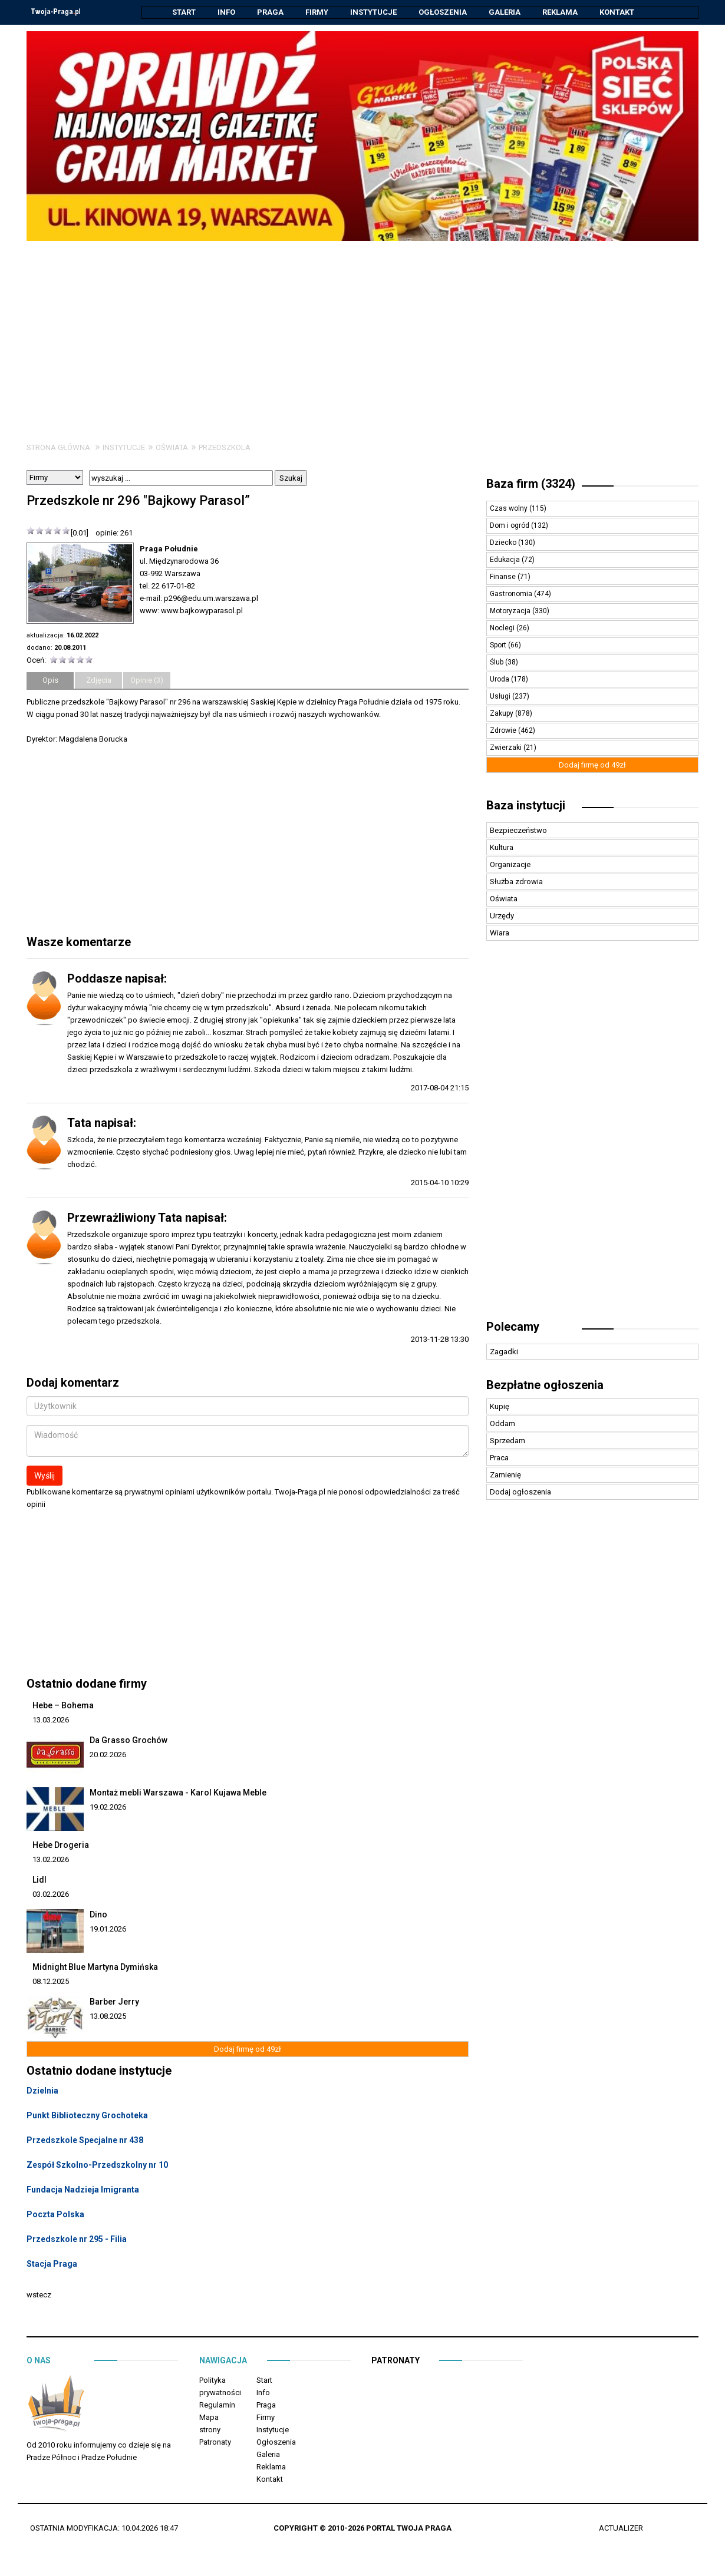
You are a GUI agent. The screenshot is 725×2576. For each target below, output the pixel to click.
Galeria (504, 12)
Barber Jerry (114, 2002)
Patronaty (215, 2442)
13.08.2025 (108, 2016)
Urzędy (502, 916)
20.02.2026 (108, 1755)
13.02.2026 (50, 1860)
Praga (270, 12)
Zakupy (502, 714)
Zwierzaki (506, 748)
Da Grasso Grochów (128, 1740)
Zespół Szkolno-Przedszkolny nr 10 (97, 2165)
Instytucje (373, 12)
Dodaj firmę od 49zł (247, 2049)
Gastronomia (512, 594)
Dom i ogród (510, 526)
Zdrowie (504, 731)
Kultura (501, 848)
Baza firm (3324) (530, 484)
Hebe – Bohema (63, 1706)
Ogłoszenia (442, 12)
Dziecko (504, 543)
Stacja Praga (52, 2264)
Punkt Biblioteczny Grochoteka (87, 2116)
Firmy (316, 12)
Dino (98, 1915)
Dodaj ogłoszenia (520, 1492)
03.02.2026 (50, 1894)
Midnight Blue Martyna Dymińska (95, 1967)
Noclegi (503, 628)
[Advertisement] (362, 329)
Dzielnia (42, 2091)
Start (184, 12)
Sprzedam (507, 1441)
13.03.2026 (50, 1720)
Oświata (172, 448)
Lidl (39, 1880)
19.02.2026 (108, 1807)
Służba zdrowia (516, 882)
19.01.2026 (108, 1929)
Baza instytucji (525, 806)
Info (226, 12)
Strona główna (58, 448)
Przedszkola (225, 448)
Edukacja (506, 560)
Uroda (500, 680)
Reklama (560, 12)
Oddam (502, 1424)
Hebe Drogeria (60, 1845)
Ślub (497, 663)
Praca (499, 1458)
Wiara (499, 933)
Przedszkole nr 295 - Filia (77, 2239)
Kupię (499, 1407)
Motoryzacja (511, 611)
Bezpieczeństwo (518, 830)
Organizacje (510, 865)
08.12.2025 (50, 1982)
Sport (499, 645)
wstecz (39, 2295)
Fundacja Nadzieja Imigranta (83, 2190)
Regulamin (217, 2405)
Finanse (504, 577)
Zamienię (505, 1475)
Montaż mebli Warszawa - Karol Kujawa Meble (178, 1793)
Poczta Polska (55, 2215)
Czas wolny (509, 509)
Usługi (501, 697)
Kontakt (616, 12)
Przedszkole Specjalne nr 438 (85, 2140)
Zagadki (504, 1352)
